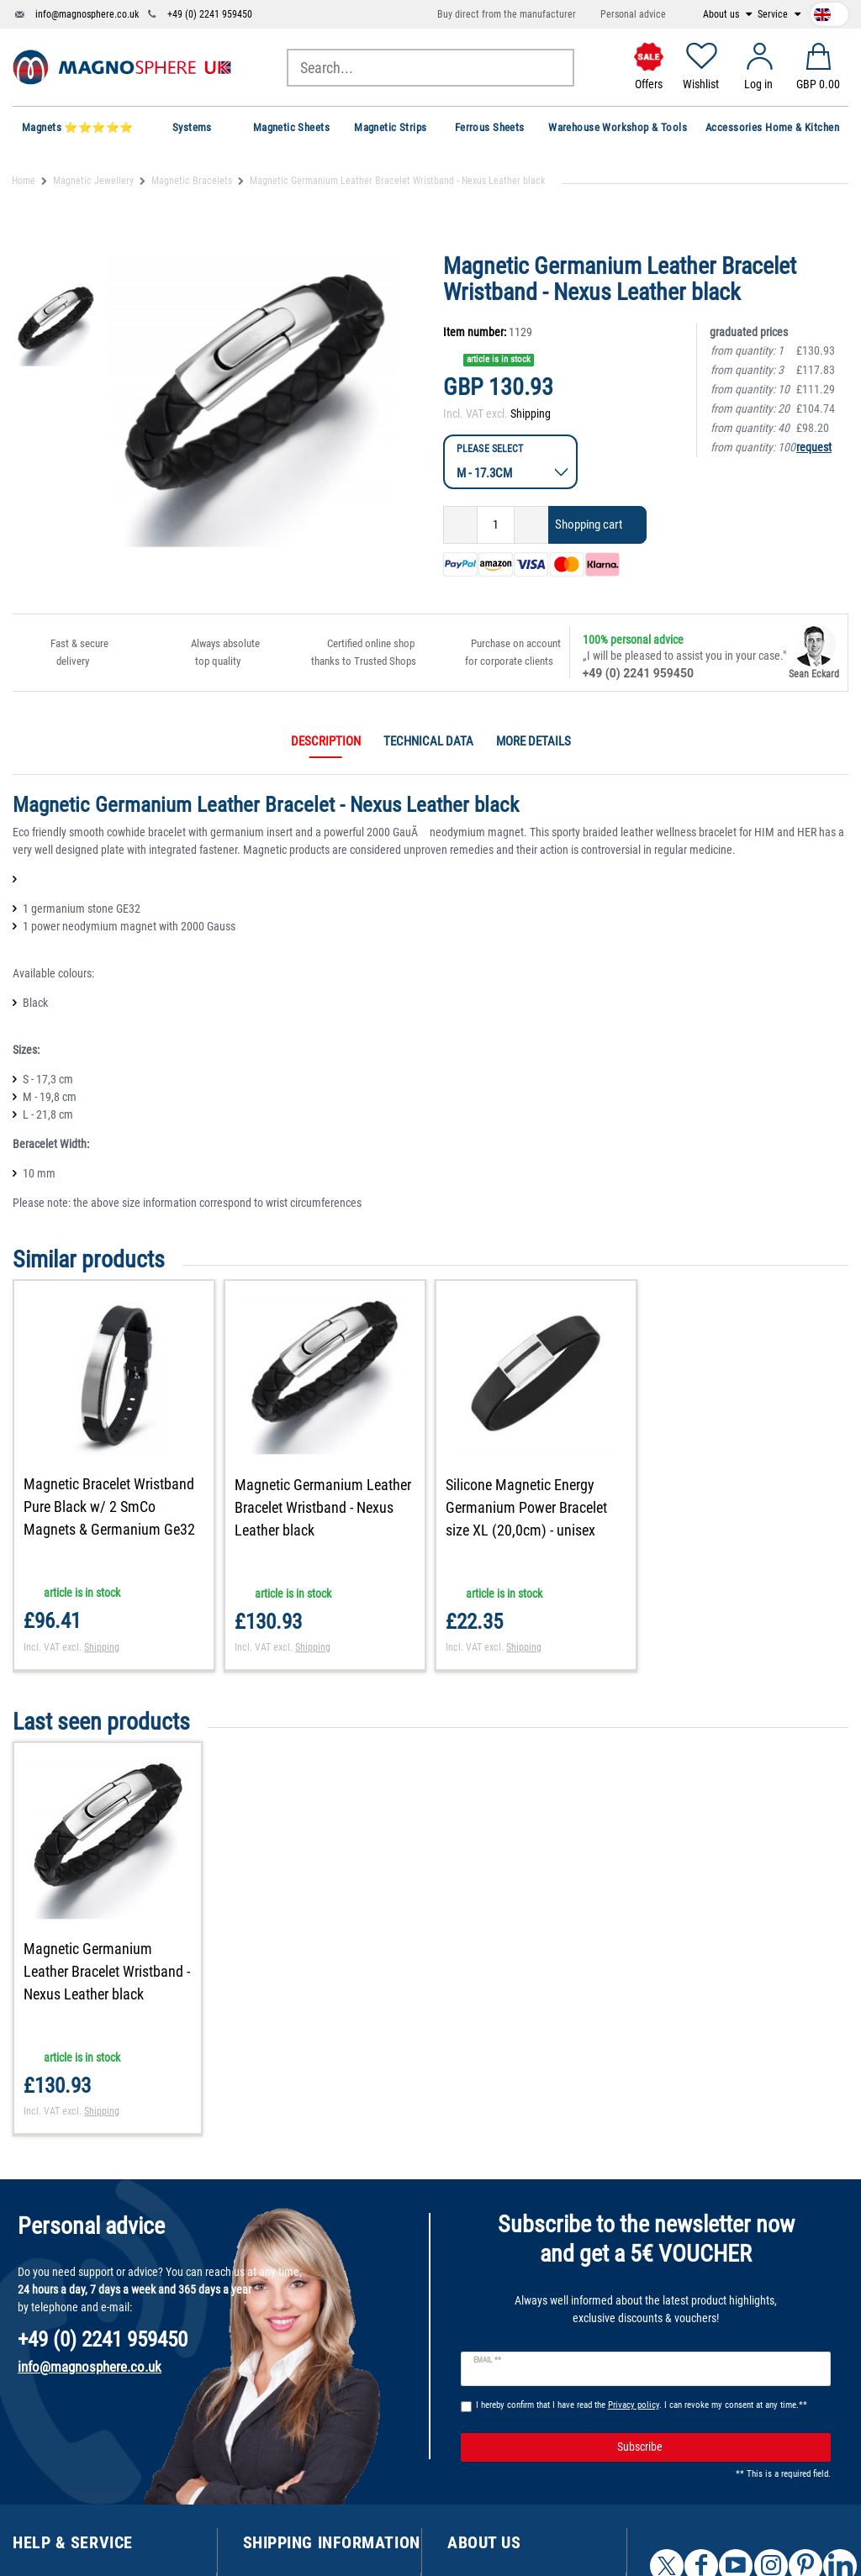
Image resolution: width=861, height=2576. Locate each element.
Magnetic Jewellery (93, 181)
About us (722, 14)
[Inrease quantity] (531, 525)
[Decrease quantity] (460, 525)
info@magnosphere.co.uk (87, 14)
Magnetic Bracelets (191, 181)
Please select (490, 448)
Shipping (530, 413)
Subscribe (717, 2447)
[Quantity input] (496, 525)
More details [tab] (533, 741)
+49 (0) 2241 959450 (209, 14)
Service (774, 14)
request (814, 447)
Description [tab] (326, 741)
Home (23, 181)
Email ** (487, 2360)
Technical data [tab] (428, 741)
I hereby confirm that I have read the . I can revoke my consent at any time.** (641, 2405)
